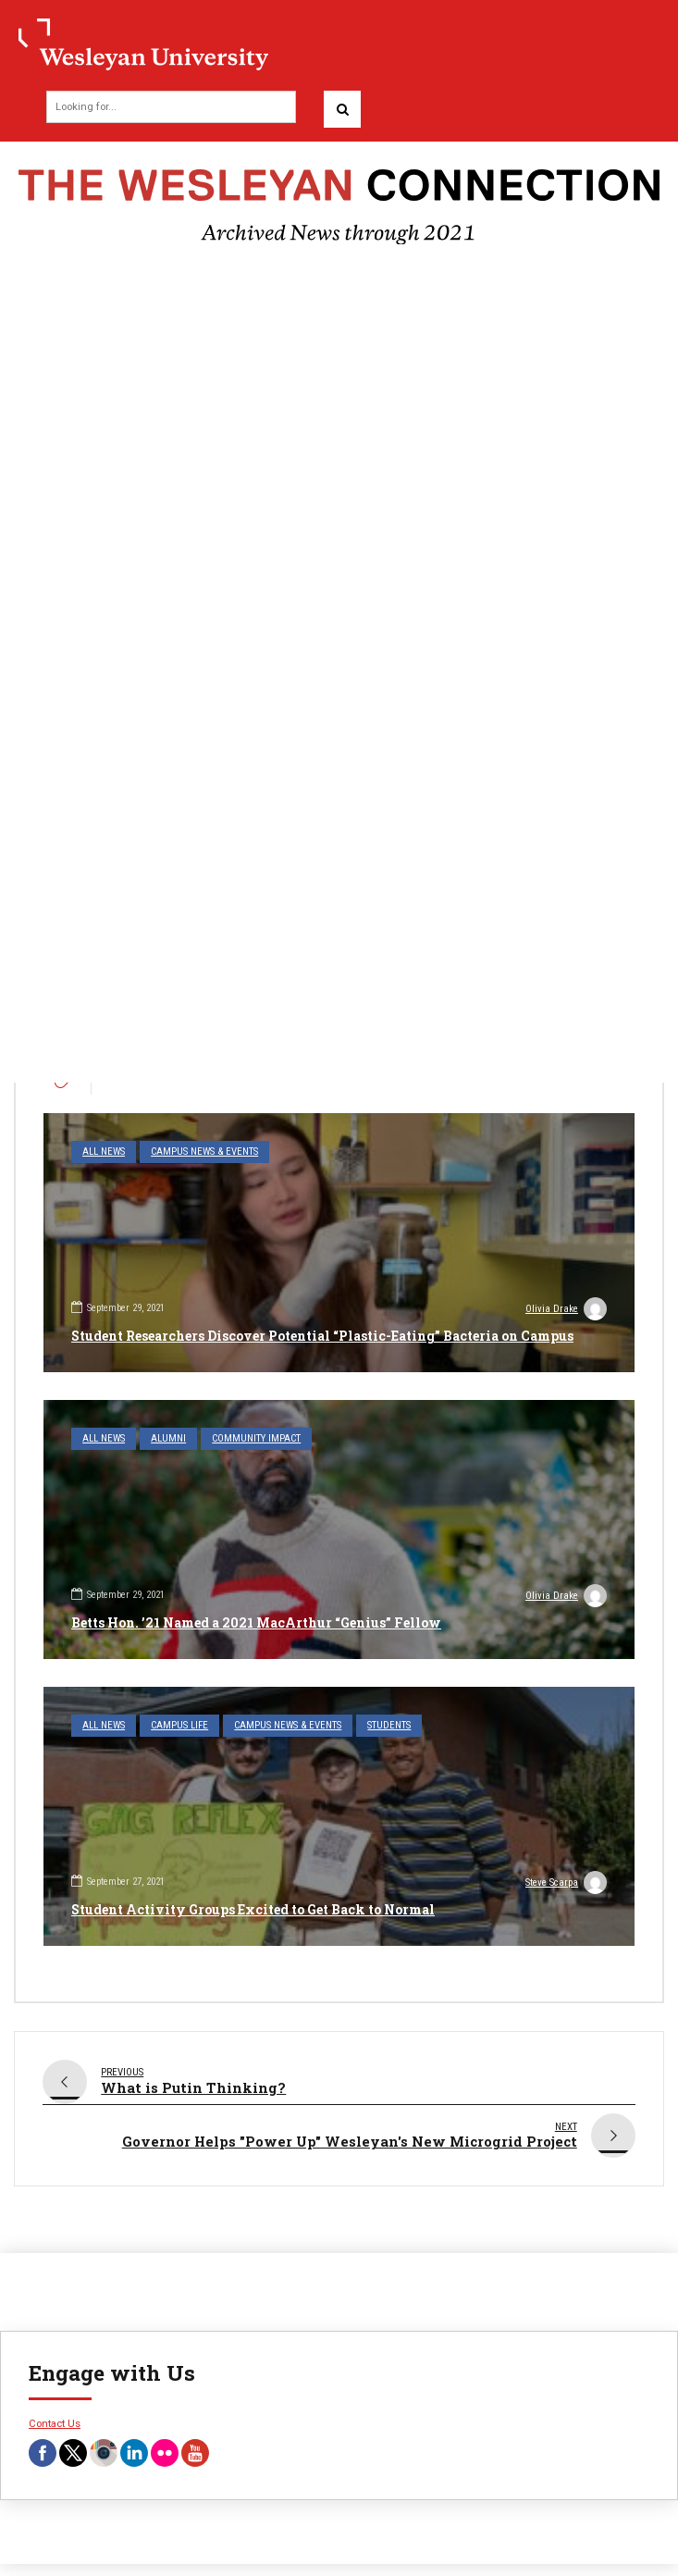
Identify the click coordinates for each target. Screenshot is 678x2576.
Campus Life (179, 1725)
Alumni (168, 1438)
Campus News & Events (204, 1152)
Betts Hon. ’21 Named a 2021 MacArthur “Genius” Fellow (256, 1622)
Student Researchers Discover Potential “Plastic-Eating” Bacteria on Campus (322, 1335)
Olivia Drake (566, 1311)
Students (389, 1725)
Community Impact (256, 1438)
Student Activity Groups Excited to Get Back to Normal (253, 1909)
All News (103, 1152)
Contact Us (54, 2410)
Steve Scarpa (566, 1885)
